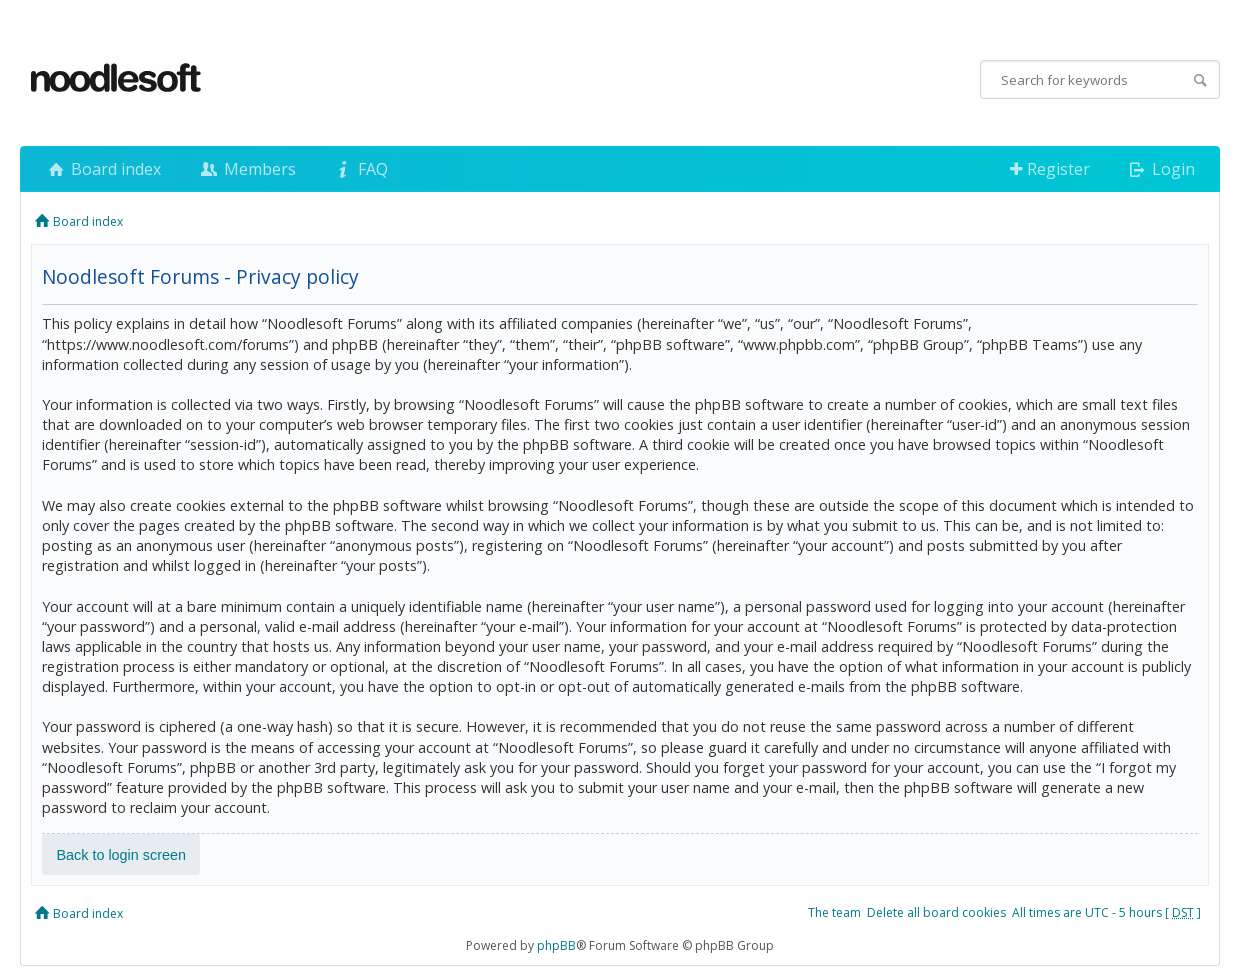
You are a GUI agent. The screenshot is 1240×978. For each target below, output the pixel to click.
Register (1050, 169)
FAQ (360, 169)
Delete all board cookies (936, 912)
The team (834, 912)
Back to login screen (121, 855)
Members (246, 169)
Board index (103, 169)
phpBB (556, 945)
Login (1160, 169)
